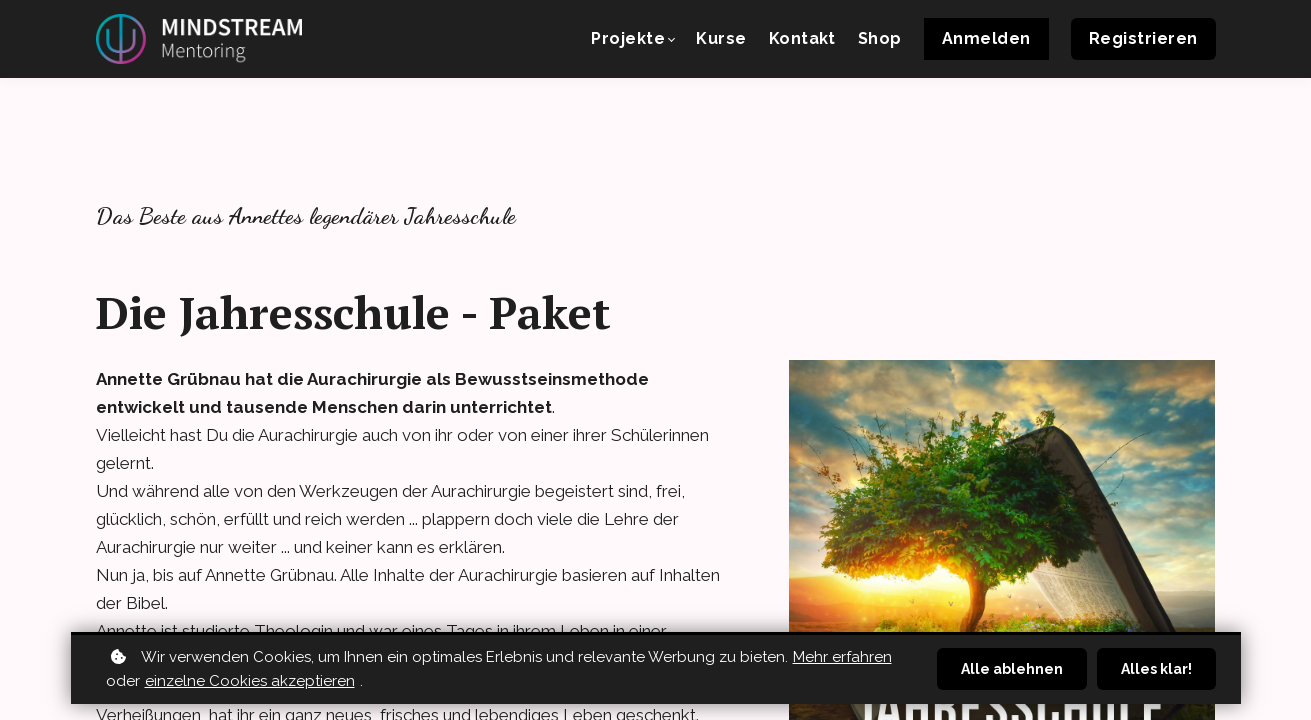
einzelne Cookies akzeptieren (250, 681)
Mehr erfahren (842, 657)
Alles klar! (1156, 669)
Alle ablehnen (1012, 669)
